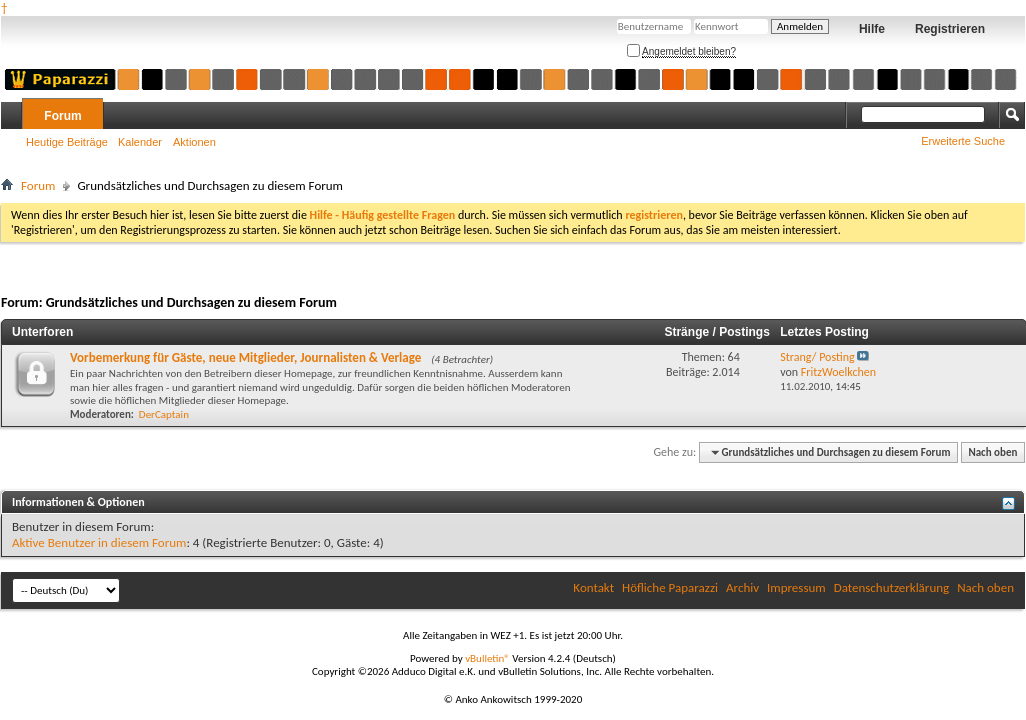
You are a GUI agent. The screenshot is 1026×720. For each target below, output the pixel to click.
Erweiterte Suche (963, 141)
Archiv (742, 587)
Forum (62, 116)
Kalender (140, 142)
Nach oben (992, 452)
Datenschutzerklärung (892, 587)
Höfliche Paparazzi (670, 587)
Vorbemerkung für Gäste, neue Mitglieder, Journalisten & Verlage (245, 357)
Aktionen (194, 142)
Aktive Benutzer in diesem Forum (99, 542)
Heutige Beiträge (67, 142)
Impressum (796, 587)
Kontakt (593, 587)
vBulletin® (487, 658)
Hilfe (872, 29)
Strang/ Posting (817, 357)
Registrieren (950, 29)
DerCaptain (164, 414)
